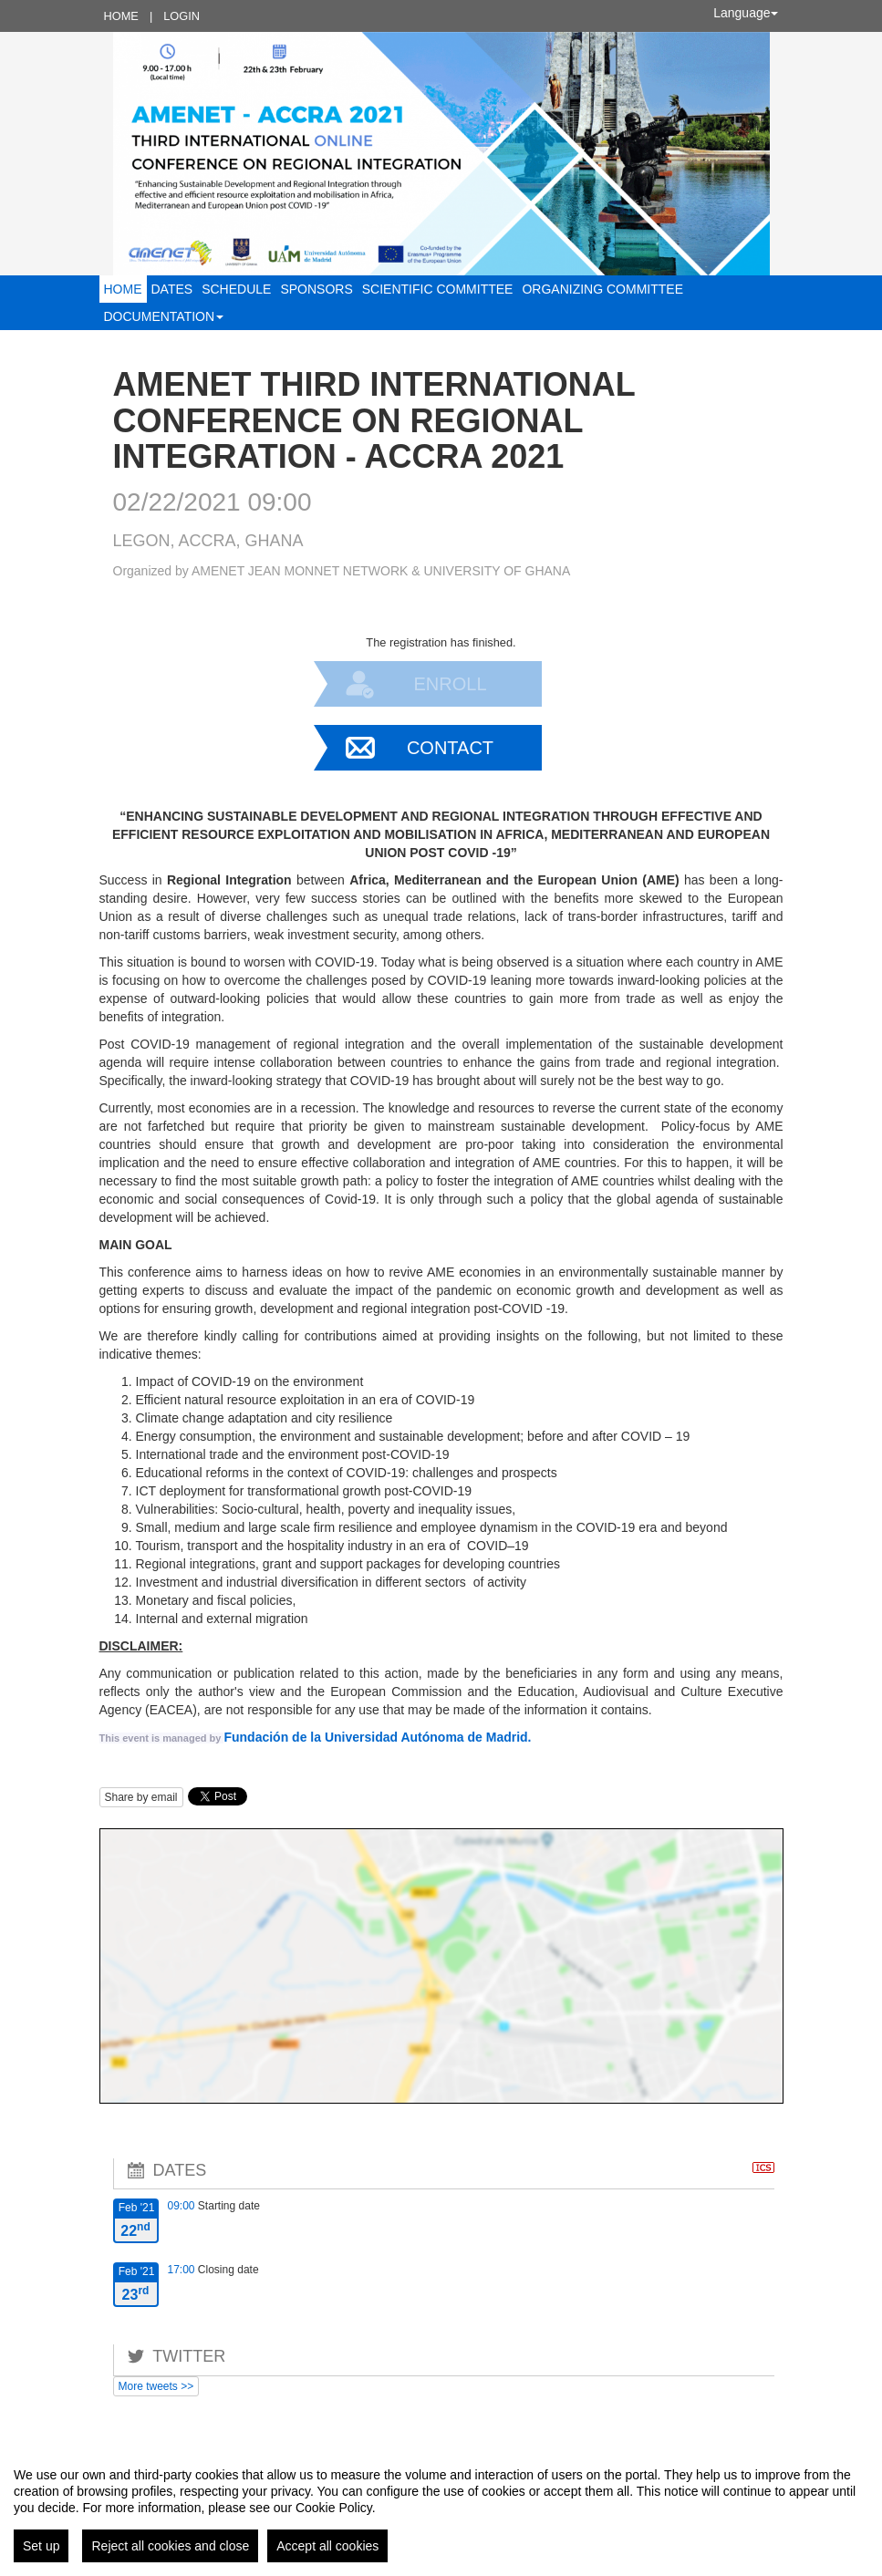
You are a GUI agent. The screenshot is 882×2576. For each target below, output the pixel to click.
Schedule (236, 289)
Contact (450, 748)
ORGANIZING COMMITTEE (602, 289)
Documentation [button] (164, 316)
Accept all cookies (327, 2546)
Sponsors (316, 289)
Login (181, 16)
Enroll (449, 684)
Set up (41, 2546)
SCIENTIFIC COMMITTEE (438, 289)
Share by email (141, 1797)
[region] (441, 2507)
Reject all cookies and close (170, 2546)
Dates (172, 289)
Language (745, 12)
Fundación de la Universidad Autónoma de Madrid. (377, 1737)
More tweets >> (156, 2386)
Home (121, 16)
